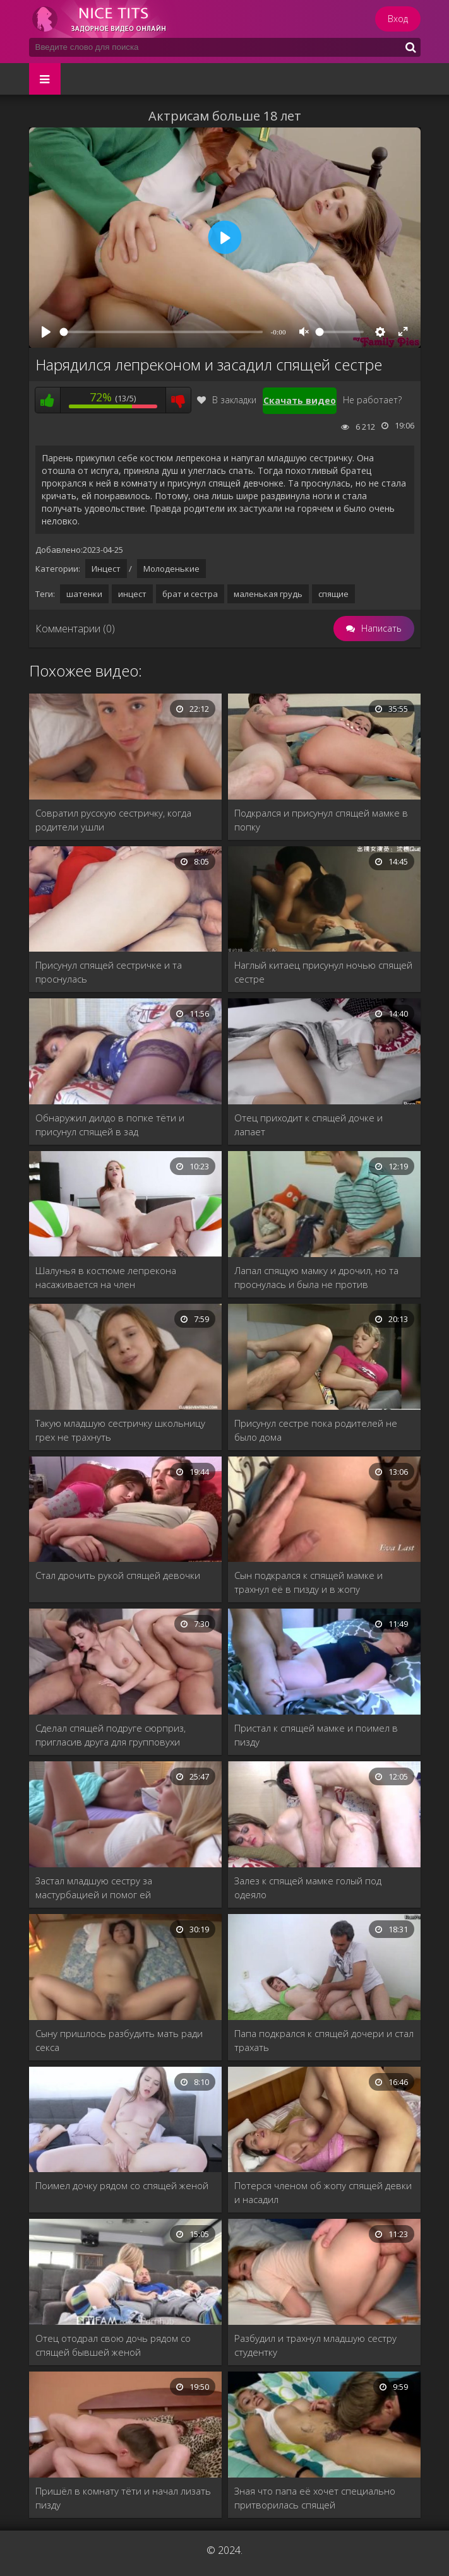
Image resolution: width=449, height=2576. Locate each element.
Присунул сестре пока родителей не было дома (315, 1430)
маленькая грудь (268, 594)
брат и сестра (190, 594)
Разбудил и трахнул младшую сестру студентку (315, 2345)
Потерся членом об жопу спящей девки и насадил (323, 2192)
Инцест (106, 568)
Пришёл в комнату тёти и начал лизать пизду (123, 2497)
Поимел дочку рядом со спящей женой (121, 2185)
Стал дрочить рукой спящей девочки (117, 1575)
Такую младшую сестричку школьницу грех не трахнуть (120, 1430)
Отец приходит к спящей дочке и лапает (308, 1124)
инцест (132, 594)
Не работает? (372, 400)
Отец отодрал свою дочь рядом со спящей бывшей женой (113, 2345)
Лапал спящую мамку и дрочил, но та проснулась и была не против (316, 1277)
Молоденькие (171, 568)
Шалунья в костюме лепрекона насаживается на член (105, 1277)
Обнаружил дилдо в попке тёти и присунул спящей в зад (109, 1124)
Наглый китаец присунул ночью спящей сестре (323, 972)
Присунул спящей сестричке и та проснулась (108, 972)
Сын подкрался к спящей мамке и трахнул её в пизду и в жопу (308, 1582)
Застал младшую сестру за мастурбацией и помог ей (93, 1887)
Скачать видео (299, 400)
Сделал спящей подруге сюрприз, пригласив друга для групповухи (110, 1735)
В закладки (226, 400)
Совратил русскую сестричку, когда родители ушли (113, 819)
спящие (333, 594)
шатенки (84, 594)
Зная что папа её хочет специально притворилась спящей (314, 2497)
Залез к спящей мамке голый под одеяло (307, 1887)
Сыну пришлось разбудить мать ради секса (119, 2040)
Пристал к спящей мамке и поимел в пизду (316, 1735)
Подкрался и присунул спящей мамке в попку (321, 819)
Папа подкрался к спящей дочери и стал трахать (324, 2040)
